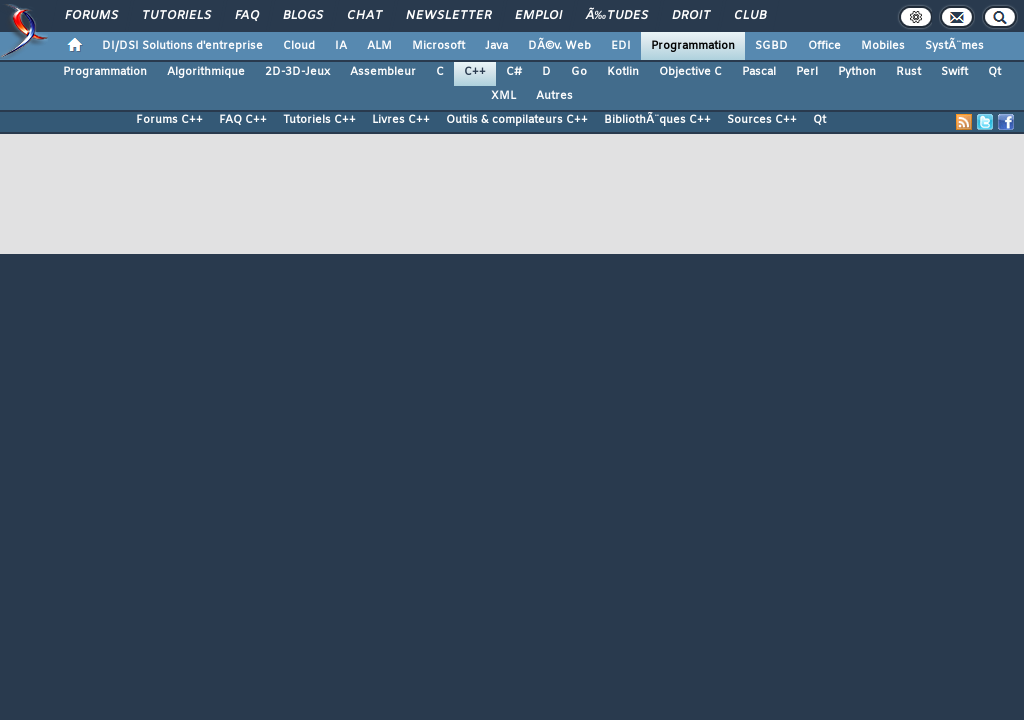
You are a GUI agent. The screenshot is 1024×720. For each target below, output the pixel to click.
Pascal (759, 72)
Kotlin (623, 72)
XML (503, 96)
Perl (807, 72)
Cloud (299, 46)
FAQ (247, 16)
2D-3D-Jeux (297, 72)
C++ (475, 72)
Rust (908, 72)
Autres (554, 96)
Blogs (303, 16)
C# (514, 72)
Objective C (690, 72)
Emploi (538, 16)
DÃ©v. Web (559, 46)
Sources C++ (762, 120)
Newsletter (448, 16)
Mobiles (883, 46)
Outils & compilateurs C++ (517, 120)
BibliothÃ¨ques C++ (657, 120)
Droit (691, 16)
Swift (954, 72)
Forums (91, 16)
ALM (379, 46)
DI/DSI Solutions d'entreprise (182, 46)
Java (496, 46)
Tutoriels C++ (319, 120)
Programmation (693, 46)
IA (341, 46)
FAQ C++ (243, 120)
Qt (994, 72)
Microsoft (438, 46)
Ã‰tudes (617, 16)
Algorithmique (206, 72)
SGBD (771, 46)
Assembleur (383, 72)
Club (750, 16)
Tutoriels (176, 16)
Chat (364, 16)
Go (579, 72)
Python (857, 72)
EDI (621, 46)
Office (824, 46)
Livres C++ (401, 120)
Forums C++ (169, 120)
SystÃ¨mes (954, 46)
